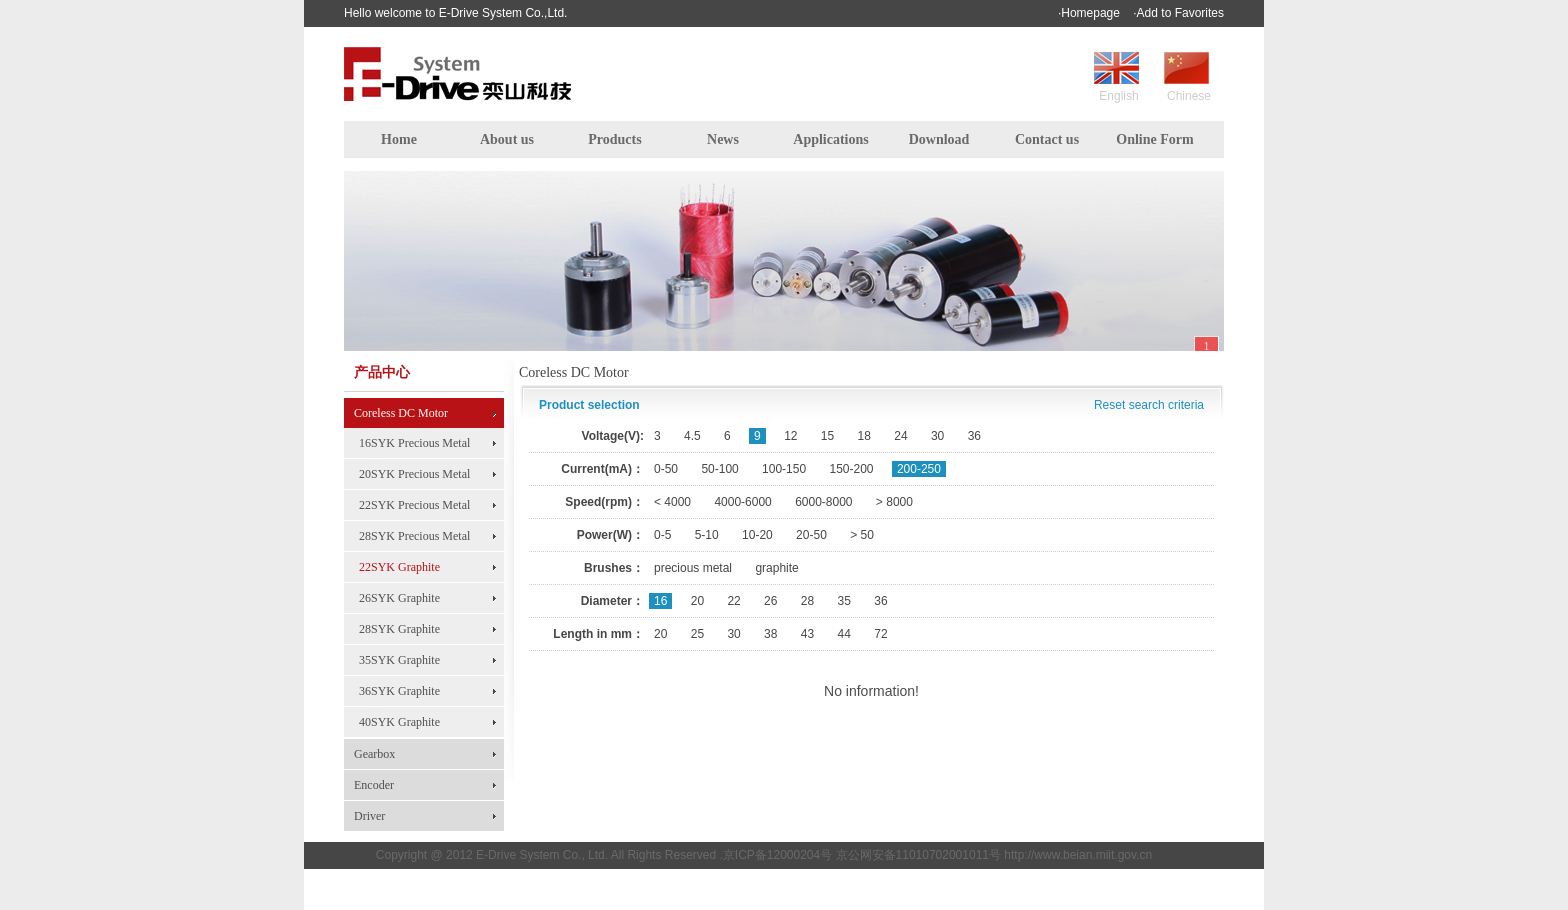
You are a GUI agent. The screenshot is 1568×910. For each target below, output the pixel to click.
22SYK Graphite (399, 567)
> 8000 (894, 502)
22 (733, 601)
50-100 (719, 469)
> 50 (862, 535)
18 (864, 436)
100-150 (784, 469)
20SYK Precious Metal (414, 474)
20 (697, 601)
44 (844, 634)
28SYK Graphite (399, 629)
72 (880, 634)
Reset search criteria (1149, 405)
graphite (776, 568)
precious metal (693, 568)
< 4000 (672, 502)
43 (807, 634)
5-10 (707, 535)
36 (974, 436)
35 (844, 601)
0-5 (662, 535)
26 (770, 601)
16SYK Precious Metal (414, 443)
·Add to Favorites (1178, 13)
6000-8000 (823, 502)
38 (770, 634)
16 (660, 601)
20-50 (811, 535)
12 (790, 436)
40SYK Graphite (399, 722)
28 (807, 601)
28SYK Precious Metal (414, 536)
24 (900, 436)
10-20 (757, 535)
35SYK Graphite (399, 660)
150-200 (851, 469)
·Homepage (1089, 13)
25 (697, 634)
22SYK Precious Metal (414, 505)
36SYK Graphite (399, 691)
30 (937, 436)
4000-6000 (742, 502)
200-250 (919, 469)
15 (827, 436)
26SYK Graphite (399, 598)
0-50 (666, 469)
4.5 (692, 436)
